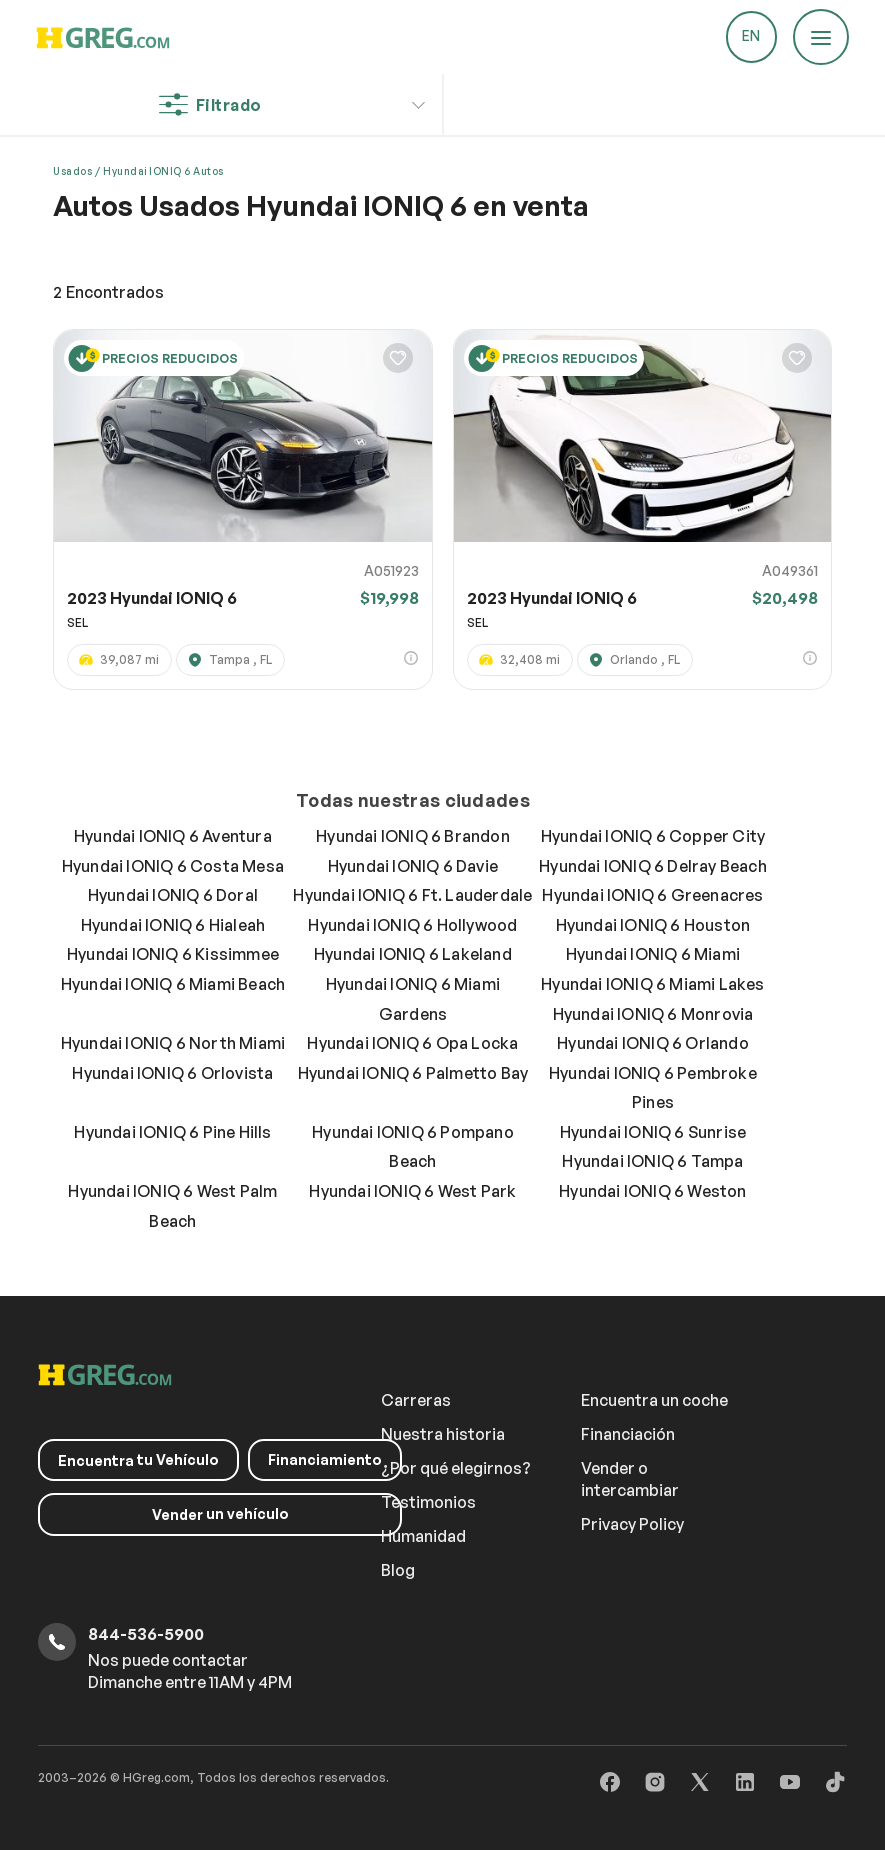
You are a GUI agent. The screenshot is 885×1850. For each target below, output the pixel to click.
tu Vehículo (138, 1460)
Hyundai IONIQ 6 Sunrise (653, 1132)
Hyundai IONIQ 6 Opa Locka (412, 1043)
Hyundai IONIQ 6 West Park (412, 1191)
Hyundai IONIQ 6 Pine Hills (172, 1132)
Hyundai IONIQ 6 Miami (653, 954)
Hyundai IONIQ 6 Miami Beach (173, 984)
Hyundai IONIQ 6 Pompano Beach (413, 1147)
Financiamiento (325, 1459)
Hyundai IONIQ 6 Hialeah (173, 925)
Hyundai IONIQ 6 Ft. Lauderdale (412, 895)
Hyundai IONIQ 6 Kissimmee (173, 954)
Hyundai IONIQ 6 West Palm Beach (172, 1206)
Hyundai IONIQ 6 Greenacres (652, 895)
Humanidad (423, 1536)
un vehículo (220, 1514)
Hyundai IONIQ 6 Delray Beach (653, 866)
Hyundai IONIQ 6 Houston (653, 925)
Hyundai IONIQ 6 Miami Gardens (413, 999)
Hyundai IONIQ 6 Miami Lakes (652, 984)
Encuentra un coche (654, 1400)
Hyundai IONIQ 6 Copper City (653, 836)
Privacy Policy (632, 1524)
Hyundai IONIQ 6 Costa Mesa (173, 866)
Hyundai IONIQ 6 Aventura (173, 836)
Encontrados (108, 292)
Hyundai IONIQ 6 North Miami (173, 1043)
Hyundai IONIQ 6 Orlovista (172, 1073)
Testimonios (428, 1502)
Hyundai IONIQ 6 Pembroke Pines (653, 1088)
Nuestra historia (443, 1434)
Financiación (628, 1434)
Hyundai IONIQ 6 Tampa (652, 1161)
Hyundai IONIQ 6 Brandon (413, 836)
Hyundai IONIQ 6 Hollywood (412, 925)
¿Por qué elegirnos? (456, 1468)
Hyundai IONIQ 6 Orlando (653, 1043)
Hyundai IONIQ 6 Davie (413, 866)
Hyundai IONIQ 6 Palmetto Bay (413, 1073)
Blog (398, 1570)
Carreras (416, 1400)
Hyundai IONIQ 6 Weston (652, 1191)
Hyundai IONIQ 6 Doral (173, 895)
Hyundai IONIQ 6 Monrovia (653, 1014)
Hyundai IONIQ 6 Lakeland (413, 954)
